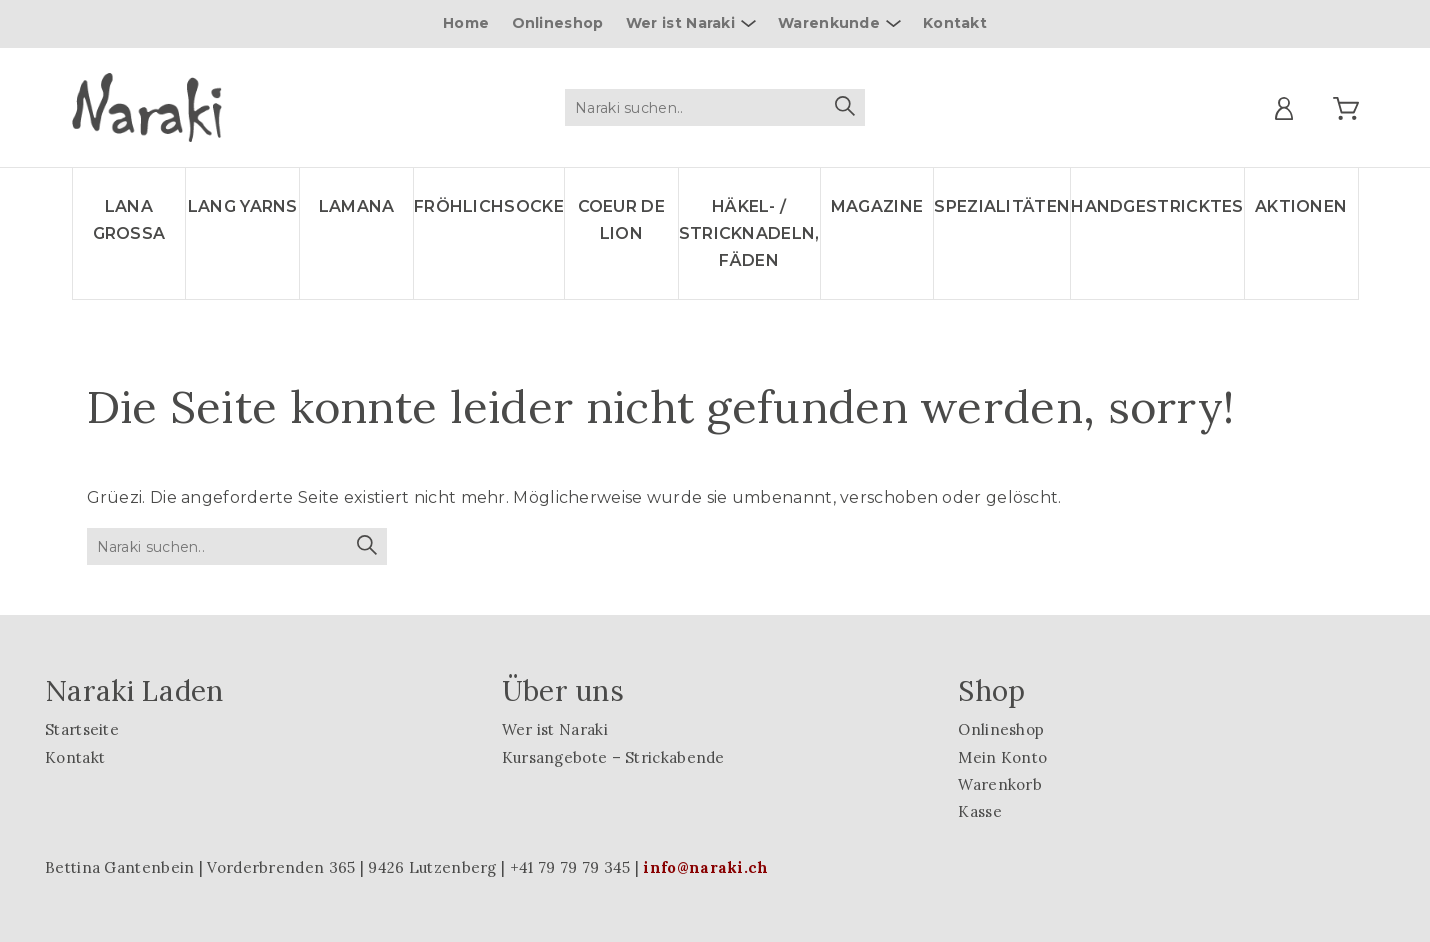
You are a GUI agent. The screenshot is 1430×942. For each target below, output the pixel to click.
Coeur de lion (621, 220)
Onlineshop (558, 23)
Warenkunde (829, 23)
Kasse (980, 811)
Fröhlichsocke (489, 206)
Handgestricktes (1157, 206)
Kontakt (955, 23)
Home (466, 23)
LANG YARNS (243, 206)
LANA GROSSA (129, 220)
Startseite (82, 729)
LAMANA (357, 206)
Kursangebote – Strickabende (613, 757)
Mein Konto (1002, 757)
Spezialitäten (1002, 206)
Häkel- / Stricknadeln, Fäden (749, 233)
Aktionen (1301, 206)
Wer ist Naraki (680, 23)
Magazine (877, 206)
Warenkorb (1000, 784)
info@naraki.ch (705, 867)
